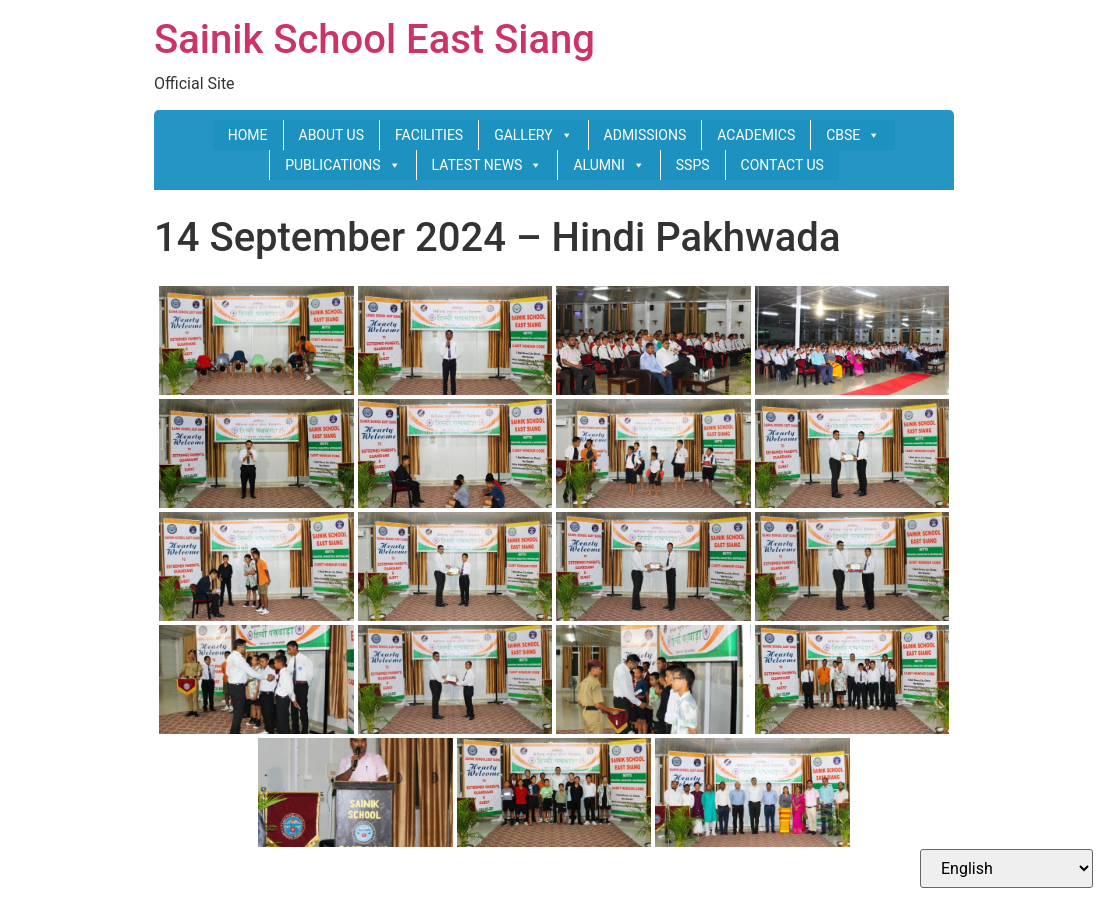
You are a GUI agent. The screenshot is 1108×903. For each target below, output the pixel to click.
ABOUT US (332, 135)
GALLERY (533, 135)
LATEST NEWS (487, 165)
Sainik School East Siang (374, 39)
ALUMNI (608, 165)
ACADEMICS (756, 135)
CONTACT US (782, 165)
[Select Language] (1006, 868)
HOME (248, 135)
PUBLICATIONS (342, 165)
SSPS (693, 165)
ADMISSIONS (645, 135)
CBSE (853, 135)
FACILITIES (429, 135)
